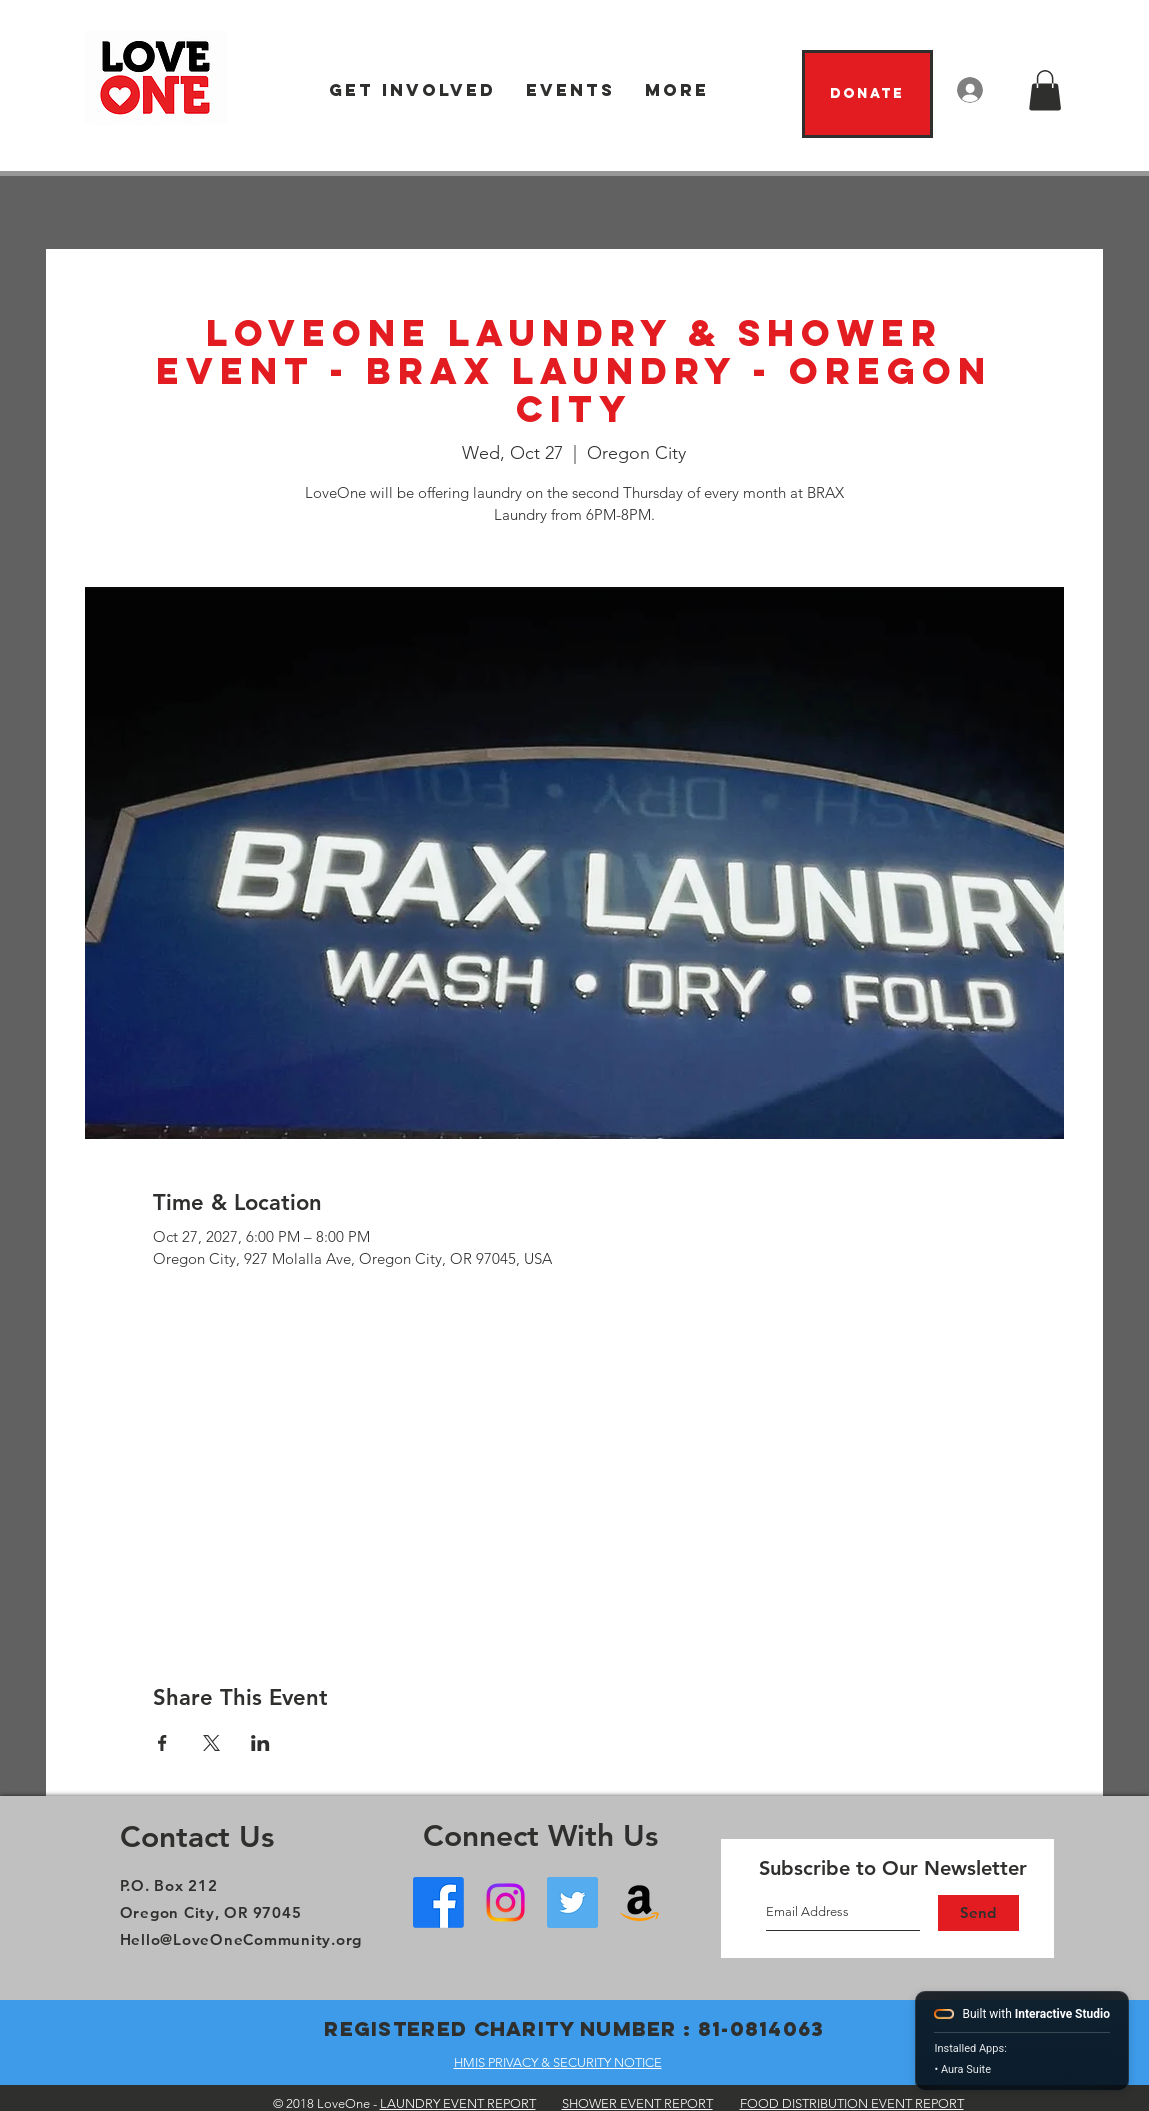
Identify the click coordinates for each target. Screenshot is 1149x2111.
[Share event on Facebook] (162, 1743)
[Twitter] (572, 1902)
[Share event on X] (211, 1743)
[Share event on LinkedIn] (260, 1743)
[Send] (978, 1913)
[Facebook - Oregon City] (438, 1902)
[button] (412, 90)
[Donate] (867, 94)
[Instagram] (505, 1902)
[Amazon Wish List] (639, 1902)
